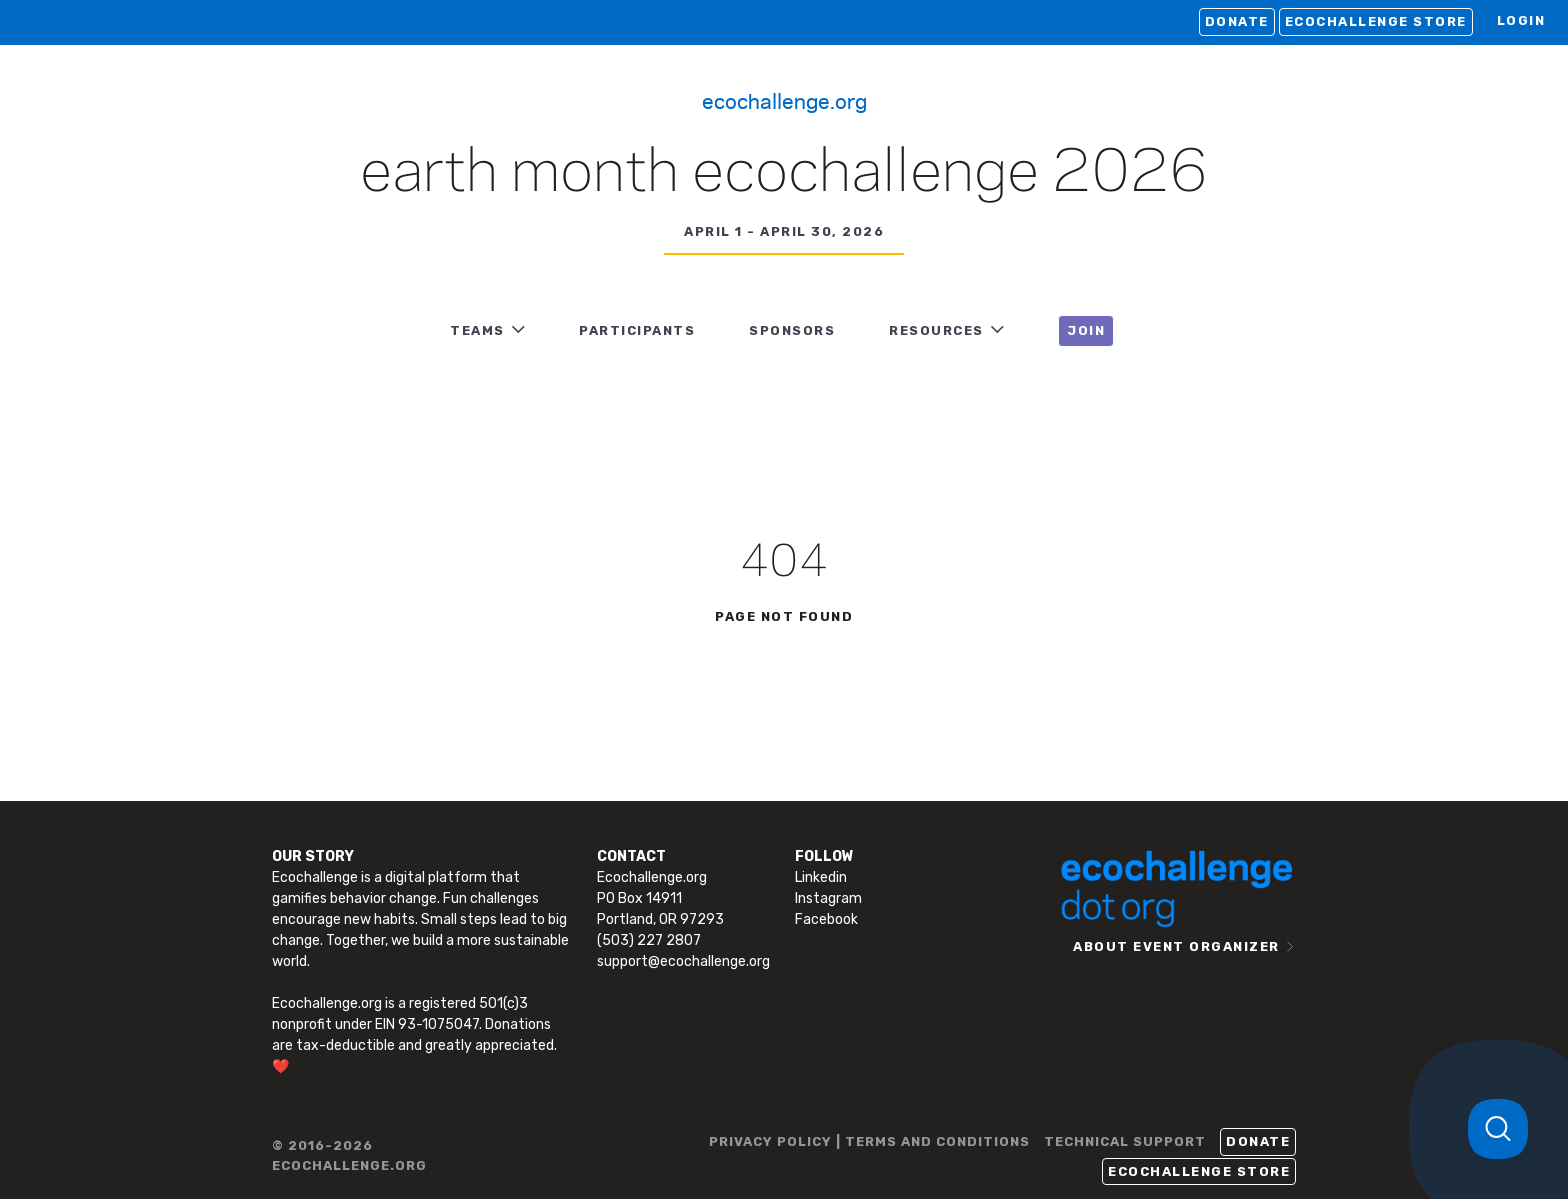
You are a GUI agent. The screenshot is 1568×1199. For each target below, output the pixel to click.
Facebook (826, 919)
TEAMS (477, 330)
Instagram (828, 898)
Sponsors (792, 330)
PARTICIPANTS (637, 330)
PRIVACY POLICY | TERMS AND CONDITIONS (869, 1141)
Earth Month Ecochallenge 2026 (784, 174)
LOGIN (1521, 20)
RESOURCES (936, 330)
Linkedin (821, 877)
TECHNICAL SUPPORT (1125, 1141)
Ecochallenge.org (784, 100)
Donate (1237, 21)
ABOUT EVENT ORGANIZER (1176, 946)
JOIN (1086, 330)
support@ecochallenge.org (683, 961)
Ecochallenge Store (1376, 21)
